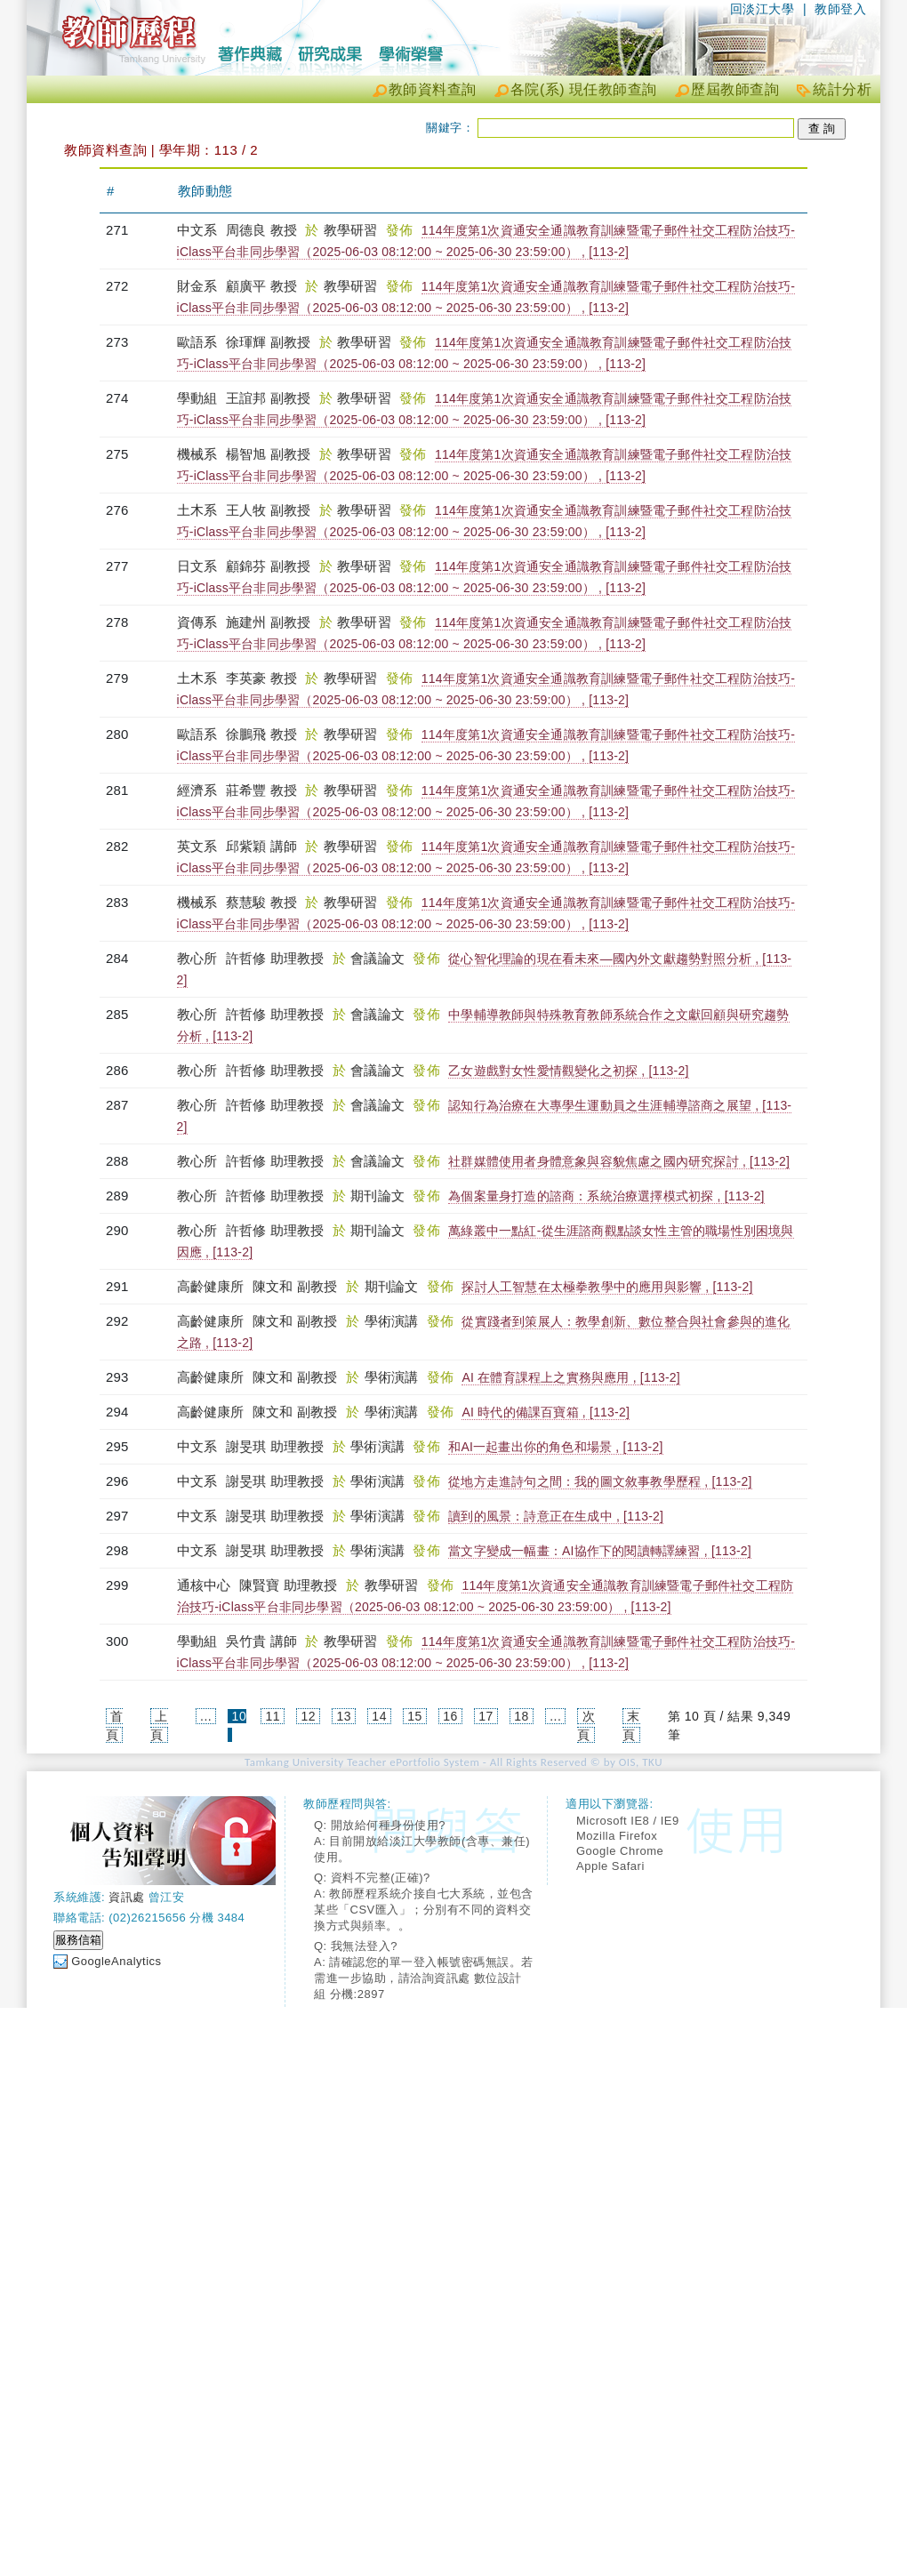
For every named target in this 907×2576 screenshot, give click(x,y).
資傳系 (199, 622)
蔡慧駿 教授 (261, 902)
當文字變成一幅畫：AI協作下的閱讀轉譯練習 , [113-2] (599, 1551)
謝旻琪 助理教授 (275, 1446)
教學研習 (352, 229)
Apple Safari (610, 1866)
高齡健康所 (212, 1286)
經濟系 (199, 790)
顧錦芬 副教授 (268, 566)
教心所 (199, 958)
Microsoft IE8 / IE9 (627, 1820)
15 (414, 1716)
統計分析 (842, 89)
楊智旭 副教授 (268, 453)
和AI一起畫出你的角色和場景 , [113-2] (555, 1447)
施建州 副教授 (268, 622)
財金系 (199, 285)
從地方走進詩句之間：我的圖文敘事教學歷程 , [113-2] (599, 1481)
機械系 (199, 453)
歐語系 (199, 341)
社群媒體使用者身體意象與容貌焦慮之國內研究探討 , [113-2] (619, 1161)
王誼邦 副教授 (268, 397)
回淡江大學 (762, 9)
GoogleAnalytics (116, 1961)
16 (450, 1716)
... (206, 1716)
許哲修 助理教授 (275, 958)
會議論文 (379, 958)
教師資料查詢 (433, 89)
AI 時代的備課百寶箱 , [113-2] (546, 1412)
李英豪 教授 (261, 678)
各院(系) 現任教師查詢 (583, 89)
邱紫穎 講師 (261, 846)
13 (343, 1716)
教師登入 (840, 9)
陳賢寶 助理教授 (288, 1585)
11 (273, 1716)
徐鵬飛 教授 (261, 734)
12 (308, 1716)
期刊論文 (379, 1195)
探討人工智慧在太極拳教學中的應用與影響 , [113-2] (607, 1287)
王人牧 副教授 (268, 510)
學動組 (199, 397)
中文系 (199, 229)
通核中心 (206, 1585)
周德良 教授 (261, 229)
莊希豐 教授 (261, 790)
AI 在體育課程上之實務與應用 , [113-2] (570, 1377)
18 (521, 1716)
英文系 (199, 846)
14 (379, 1716)
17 (486, 1716)
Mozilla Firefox (616, 1835)
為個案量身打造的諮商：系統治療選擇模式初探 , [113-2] (606, 1196)
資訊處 (126, 1897)
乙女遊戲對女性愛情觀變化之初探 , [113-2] (568, 1070)
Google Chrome (619, 1851)
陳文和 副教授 (295, 1286)
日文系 (199, 566)
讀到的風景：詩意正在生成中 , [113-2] (555, 1516)
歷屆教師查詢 (735, 89)
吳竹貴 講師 (261, 1641)
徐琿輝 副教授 (268, 341)
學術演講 (393, 1320)
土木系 (199, 510)
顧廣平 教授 (261, 285)
